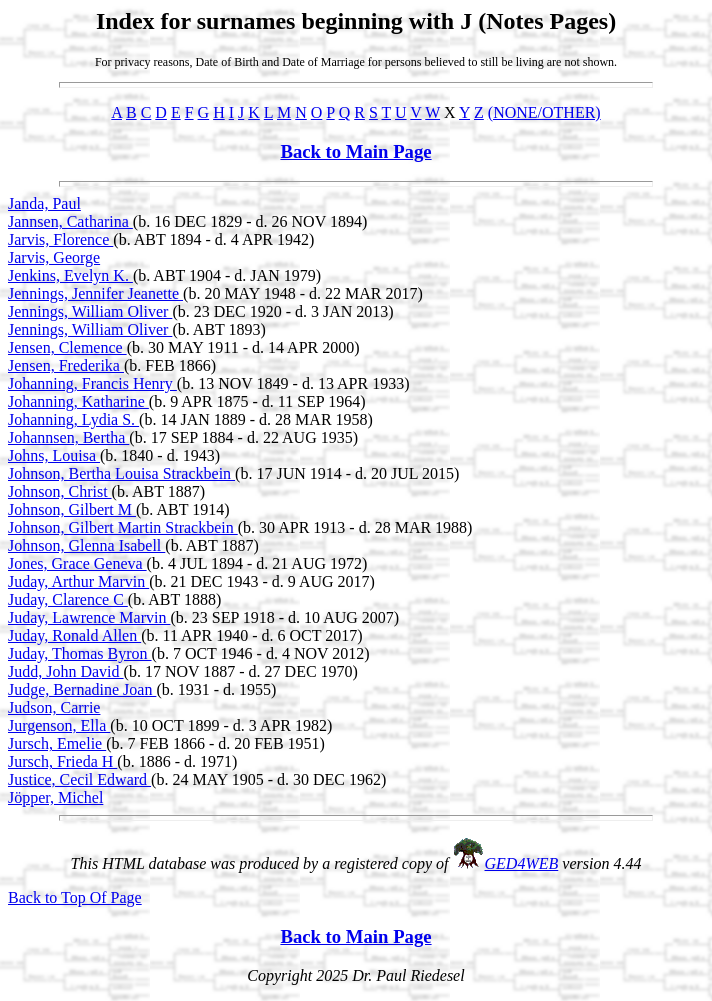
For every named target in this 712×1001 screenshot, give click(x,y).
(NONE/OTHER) (544, 112)
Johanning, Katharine (78, 401)
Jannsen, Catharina (70, 221)
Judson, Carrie (54, 707)
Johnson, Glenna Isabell (86, 545)
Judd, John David (66, 671)
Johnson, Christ (60, 491)
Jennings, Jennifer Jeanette (95, 293)
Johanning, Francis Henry (92, 383)
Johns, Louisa (54, 455)
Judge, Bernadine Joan (82, 689)
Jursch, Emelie (57, 743)
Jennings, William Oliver (90, 311)
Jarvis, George (54, 257)
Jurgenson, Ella (59, 725)
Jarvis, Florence (60, 239)
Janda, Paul (44, 203)
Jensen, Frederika (66, 365)
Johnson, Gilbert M (72, 509)
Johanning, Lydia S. (73, 419)
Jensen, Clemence (67, 347)
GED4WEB (522, 863)
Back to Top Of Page (75, 897)
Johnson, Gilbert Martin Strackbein (123, 527)
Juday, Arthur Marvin (78, 581)
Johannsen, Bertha (68, 437)
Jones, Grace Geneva (77, 563)
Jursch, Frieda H (62, 761)
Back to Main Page (355, 151)
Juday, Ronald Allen (74, 635)
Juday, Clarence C (68, 599)
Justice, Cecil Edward (79, 779)
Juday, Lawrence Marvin (89, 617)
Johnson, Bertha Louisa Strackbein (121, 473)
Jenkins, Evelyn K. (70, 275)
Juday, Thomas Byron (80, 653)
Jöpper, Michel (55, 797)
